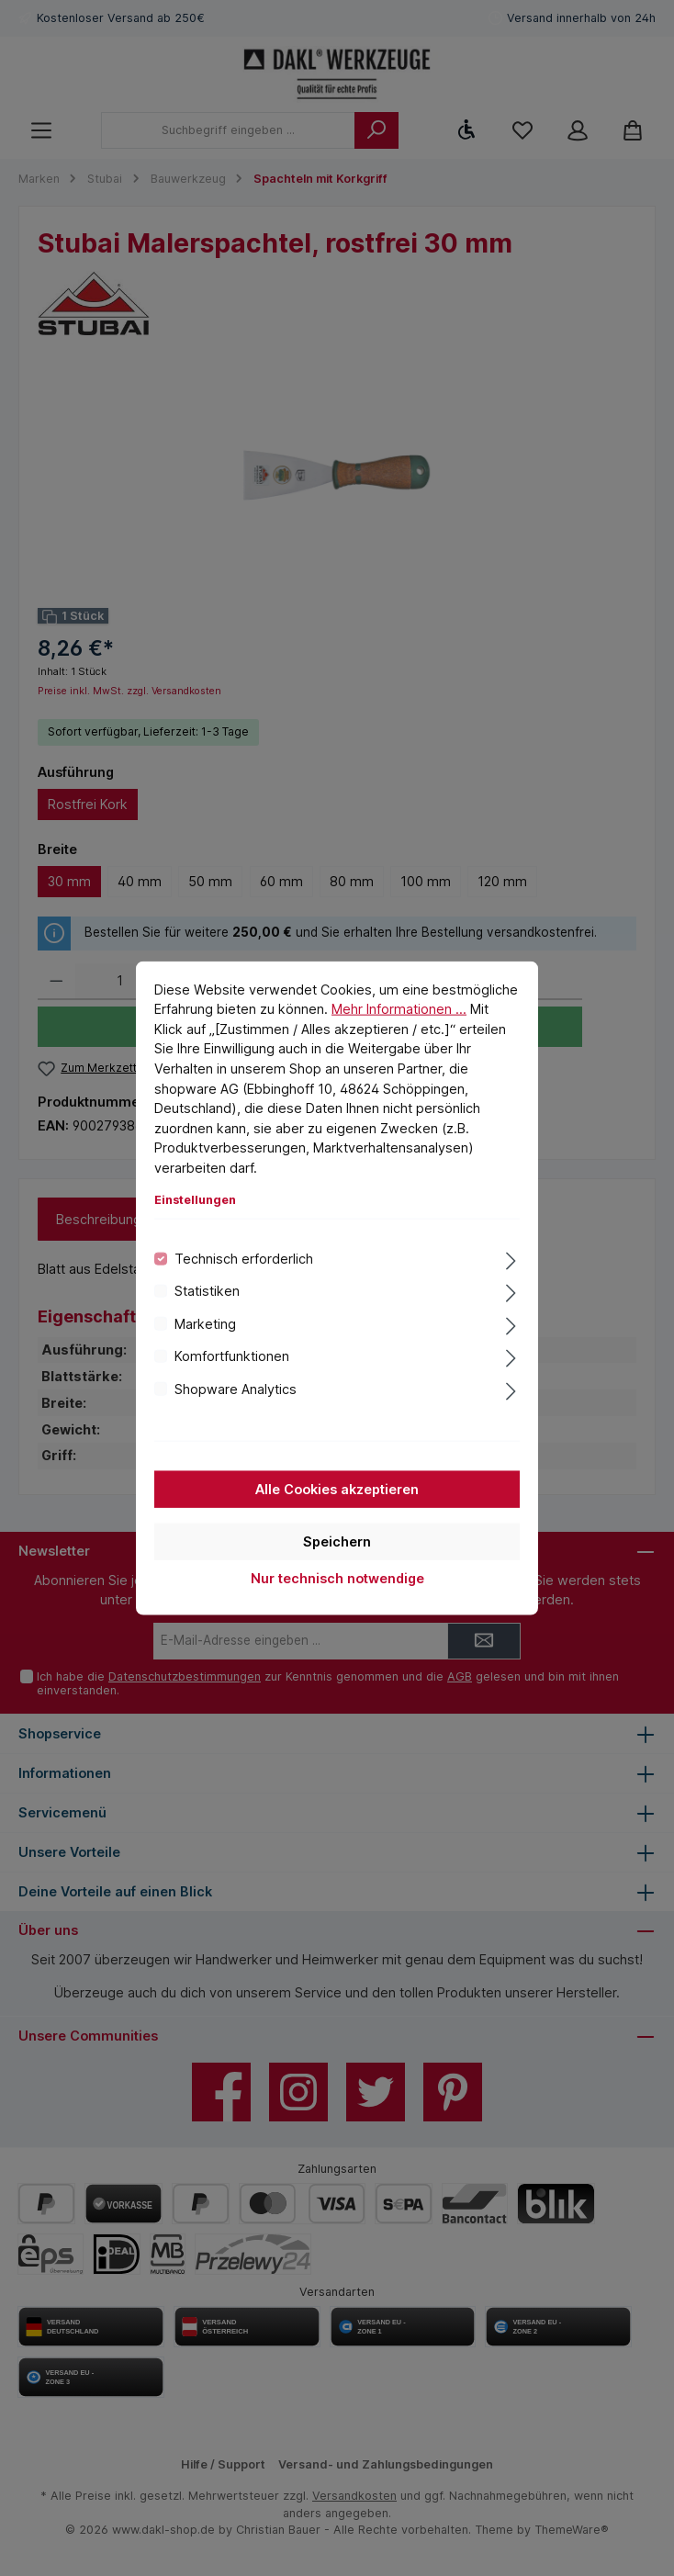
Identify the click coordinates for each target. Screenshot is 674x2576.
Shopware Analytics (235, 1388)
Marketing (205, 1323)
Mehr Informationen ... (398, 1009)
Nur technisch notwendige (337, 1578)
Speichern (337, 1541)
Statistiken (207, 1291)
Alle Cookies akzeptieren (337, 1489)
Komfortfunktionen (231, 1356)
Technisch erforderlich (243, 1258)
